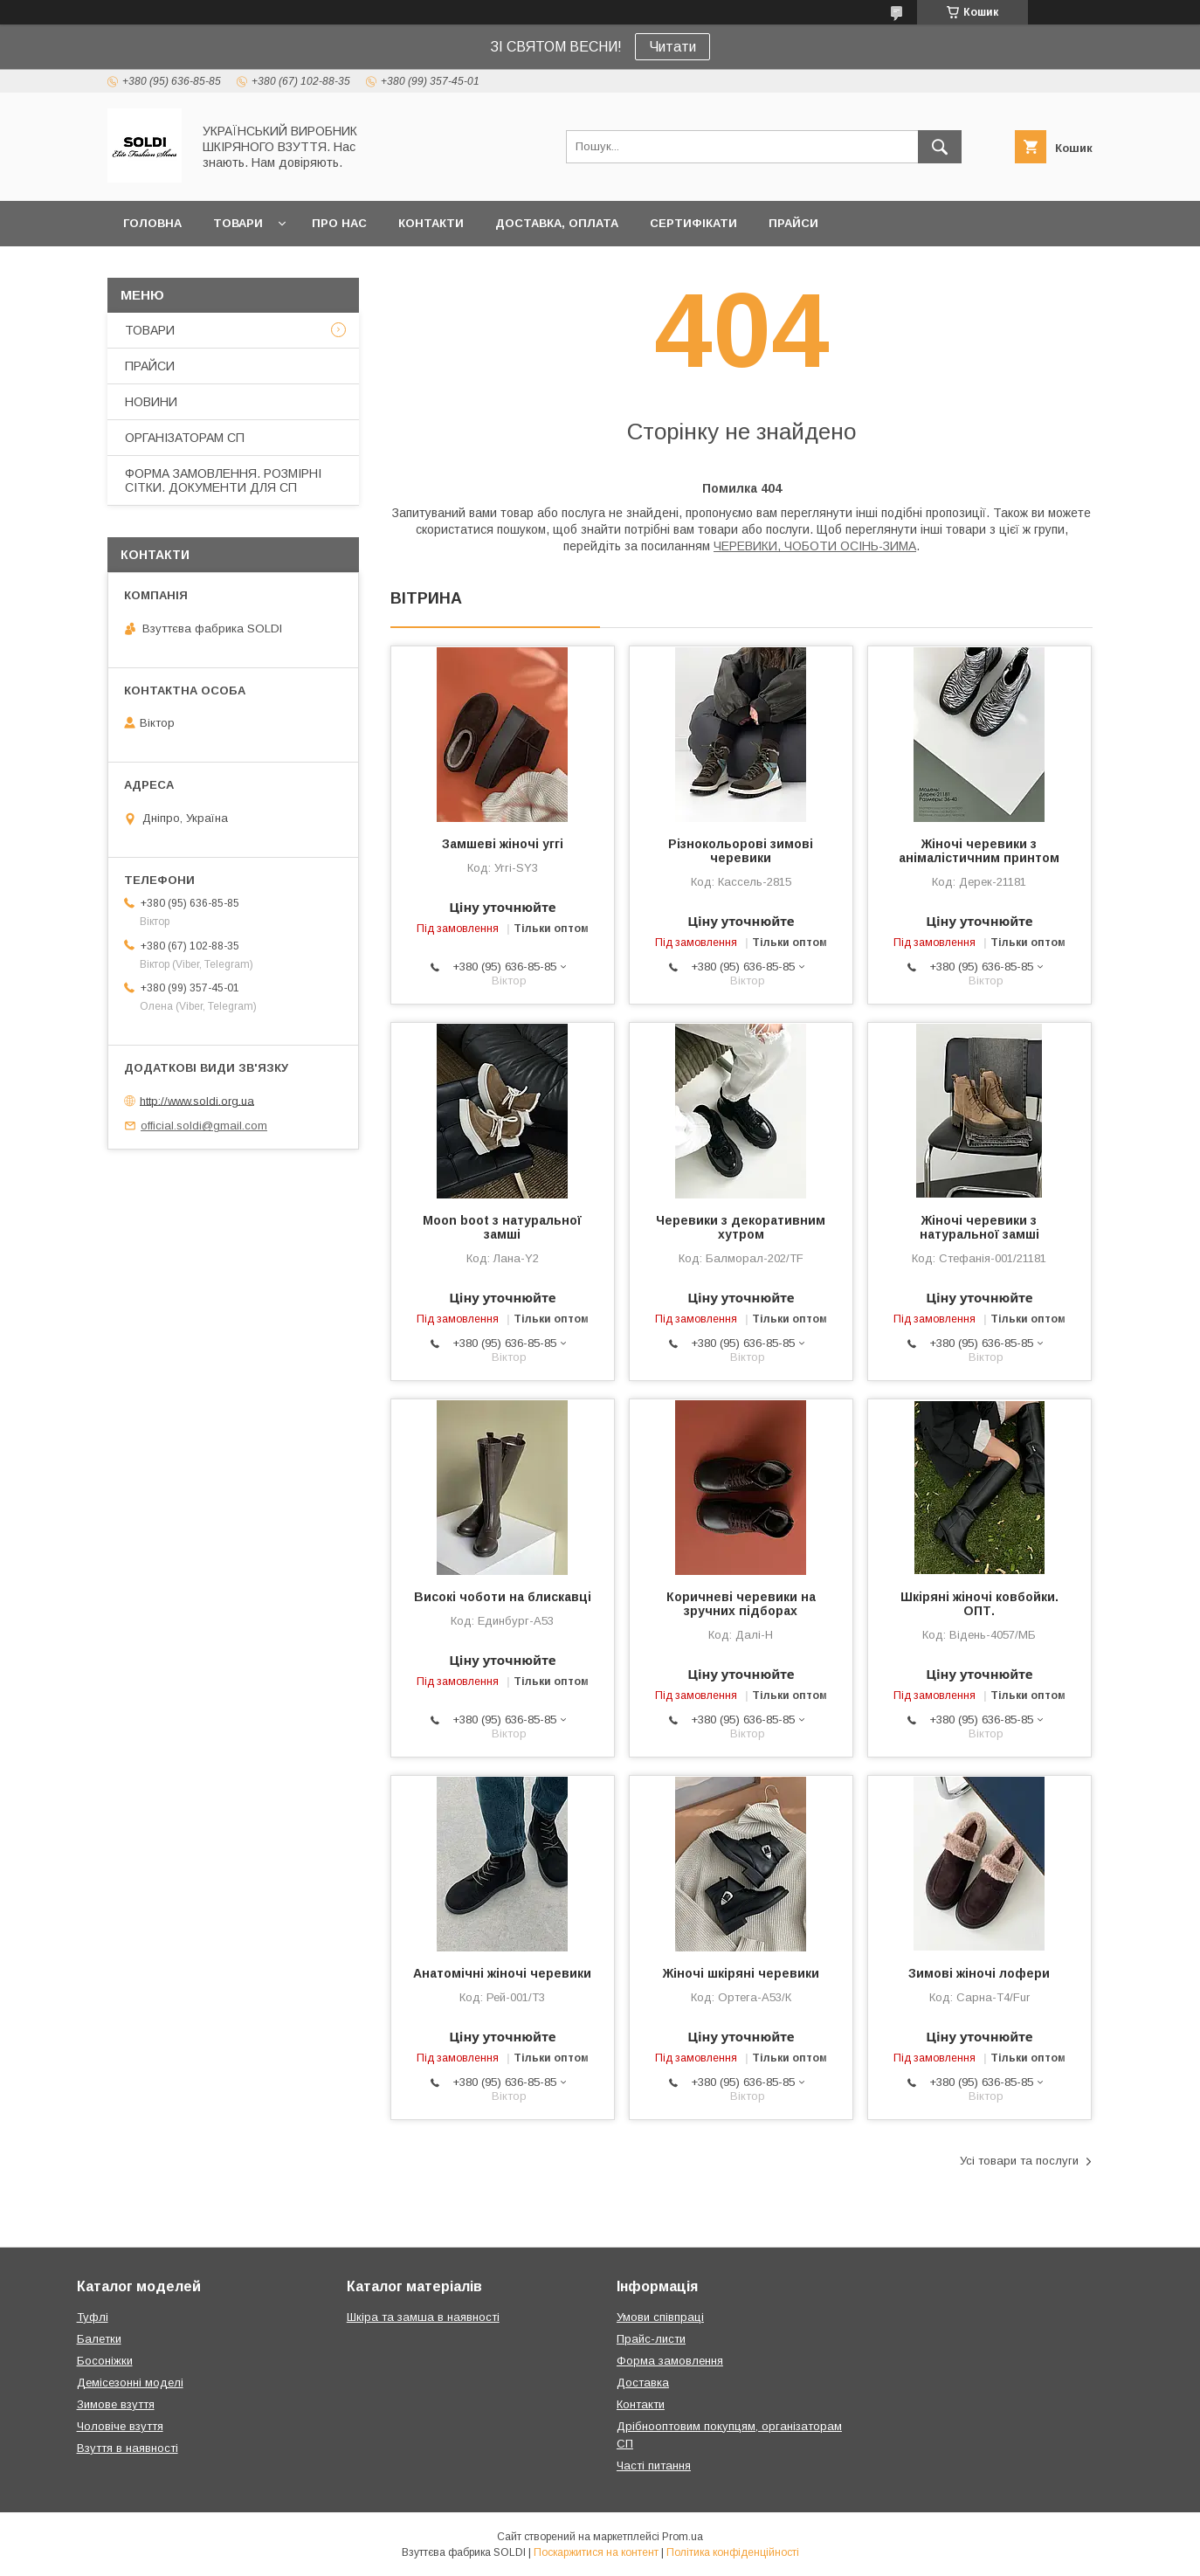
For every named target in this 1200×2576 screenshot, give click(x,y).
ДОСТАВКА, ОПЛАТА (556, 223)
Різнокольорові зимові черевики (740, 851)
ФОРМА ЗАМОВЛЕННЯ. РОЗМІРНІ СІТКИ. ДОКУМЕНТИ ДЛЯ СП (223, 480)
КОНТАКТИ (431, 223)
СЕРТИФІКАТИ (693, 223)
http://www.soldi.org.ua (197, 1100)
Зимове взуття (116, 2404)
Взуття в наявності (127, 2448)
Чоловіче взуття (120, 2426)
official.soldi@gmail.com (204, 1125)
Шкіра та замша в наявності (423, 2317)
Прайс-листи (651, 2338)
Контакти (641, 2404)
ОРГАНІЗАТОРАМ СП (185, 438)
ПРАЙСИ (793, 223)
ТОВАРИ (238, 223)
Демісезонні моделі (130, 2382)
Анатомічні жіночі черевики (502, 1973)
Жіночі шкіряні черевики (741, 1973)
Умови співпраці (660, 2317)
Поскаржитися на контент (596, 2552)
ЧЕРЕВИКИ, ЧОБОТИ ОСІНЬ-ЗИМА (815, 546)
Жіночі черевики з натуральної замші (979, 1227)
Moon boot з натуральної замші (502, 1227)
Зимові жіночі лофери (979, 1973)
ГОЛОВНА (152, 223)
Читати (672, 46)
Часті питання (654, 2465)
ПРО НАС (339, 223)
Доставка (643, 2382)
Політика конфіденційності (732, 2552)
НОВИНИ (151, 402)
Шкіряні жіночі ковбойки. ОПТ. (979, 1604)
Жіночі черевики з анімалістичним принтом (979, 851)
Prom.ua (682, 2537)
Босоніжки (105, 2360)
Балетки (99, 2338)
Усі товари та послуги (1019, 2160)
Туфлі (92, 2317)
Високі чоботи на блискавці (502, 1597)
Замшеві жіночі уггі (502, 844)
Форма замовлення (670, 2360)
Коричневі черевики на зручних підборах (741, 1604)
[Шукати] (940, 146)
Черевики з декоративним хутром (740, 1227)
